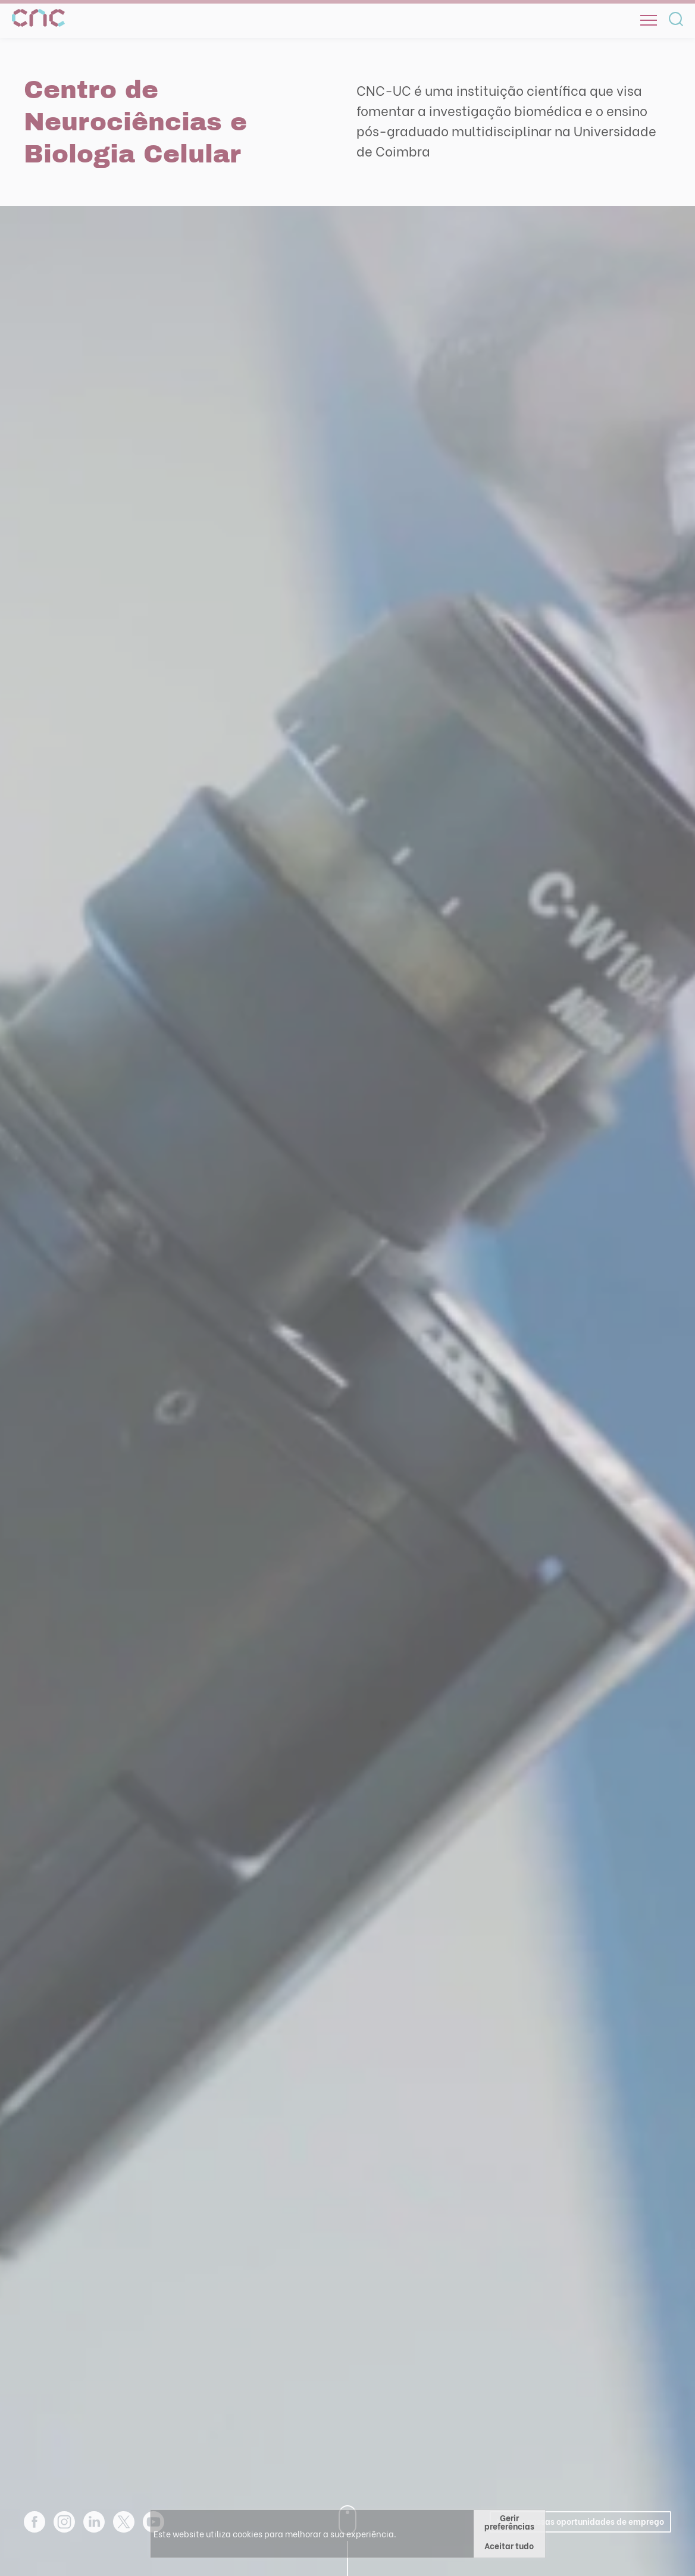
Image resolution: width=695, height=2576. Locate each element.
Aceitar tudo (509, 2545)
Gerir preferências (509, 2521)
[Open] (648, 20)
